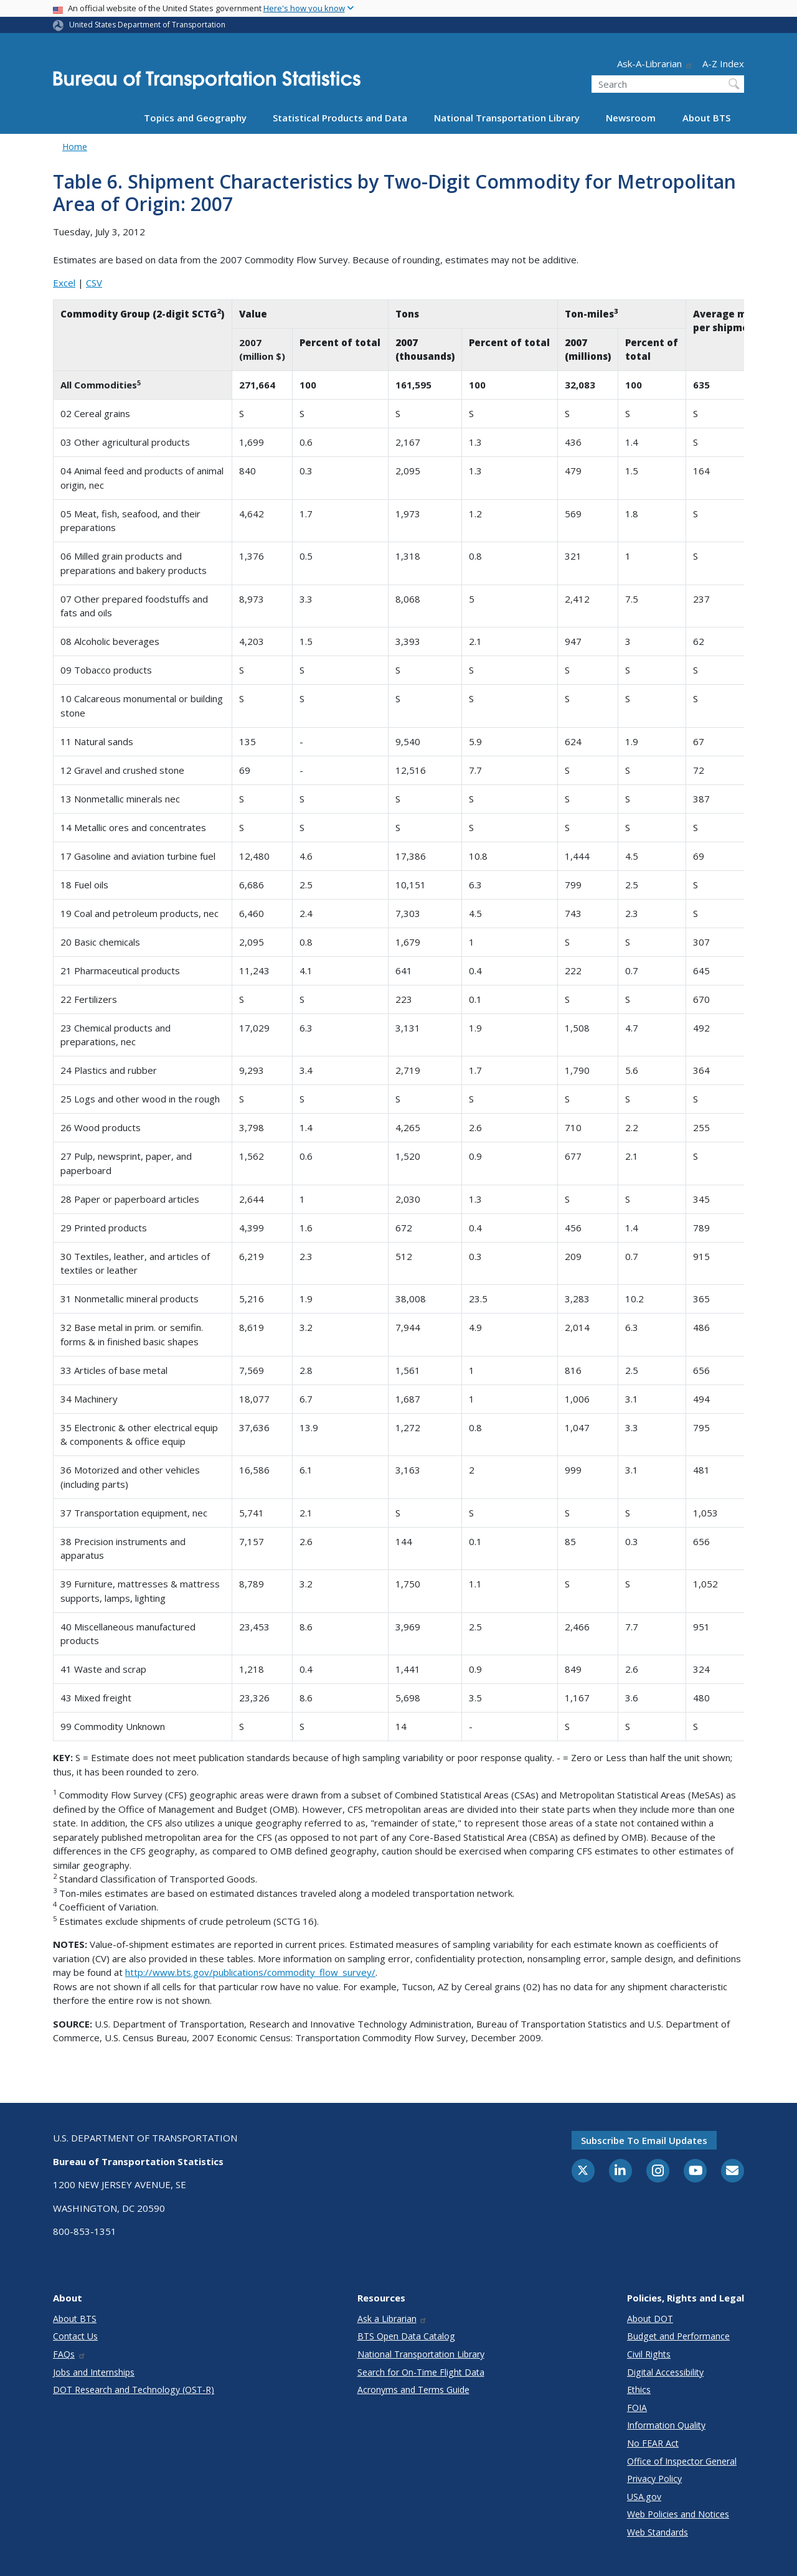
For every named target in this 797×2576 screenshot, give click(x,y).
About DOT (650, 2319)
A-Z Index (723, 63)
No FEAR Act (653, 2443)
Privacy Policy (654, 2478)
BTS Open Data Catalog (406, 2336)
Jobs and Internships (93, 2372)
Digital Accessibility (665, 2372)
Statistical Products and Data (340, 117)
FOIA (637, 2408)
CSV (94, 282)
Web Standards (657, 2532)
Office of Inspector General (682, 2461)
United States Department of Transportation (147, 24)
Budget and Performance (678, 2336)
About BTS (706, 117)
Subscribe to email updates (644, 2140)
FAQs (69, 2354)
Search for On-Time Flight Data (420, 2372)
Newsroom (631, 117)
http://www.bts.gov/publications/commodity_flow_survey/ (250, 1972)
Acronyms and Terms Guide (413, 2389)
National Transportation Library (507, 117)
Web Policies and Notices (678, 2514)
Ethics (639, 2389)
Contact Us (75, 2336)
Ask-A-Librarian (655, 63)
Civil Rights (649, 2354)
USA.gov (644, 2497)
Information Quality (666, 2425)
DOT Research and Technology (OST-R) (133, 2389)
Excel (64, 282)
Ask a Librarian (392, 2319)
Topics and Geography (195, 117)
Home (74, 147)
